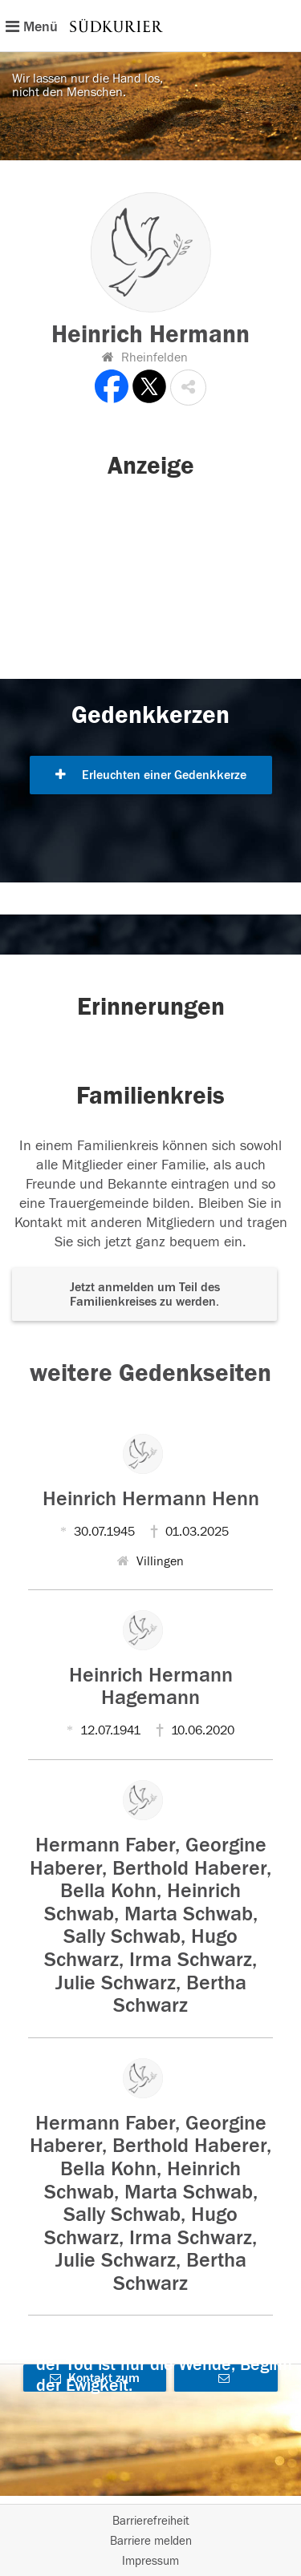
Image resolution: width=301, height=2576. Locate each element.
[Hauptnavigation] (150, 25)
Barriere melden (151, 2541)
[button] (188, 387)
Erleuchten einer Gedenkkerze (150, 775)
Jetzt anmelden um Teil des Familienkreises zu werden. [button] (145, 1294)
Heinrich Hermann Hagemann (151, 1686)
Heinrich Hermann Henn (151, 1499)
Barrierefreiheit (150, 2521)
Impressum (150, 2561)
